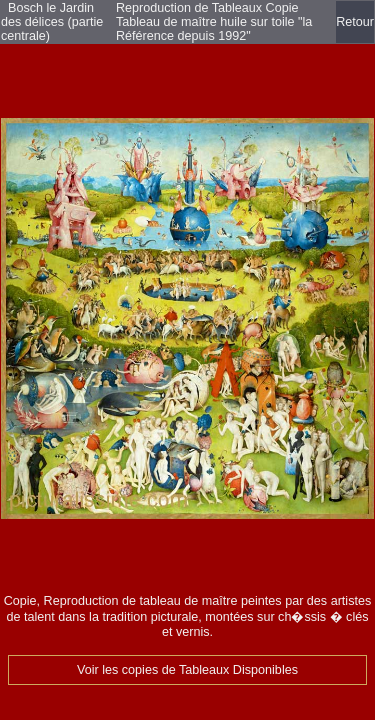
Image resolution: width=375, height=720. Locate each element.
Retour (355, 22)
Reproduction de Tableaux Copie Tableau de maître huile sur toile (207, 15)
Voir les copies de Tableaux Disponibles (187, 670)
